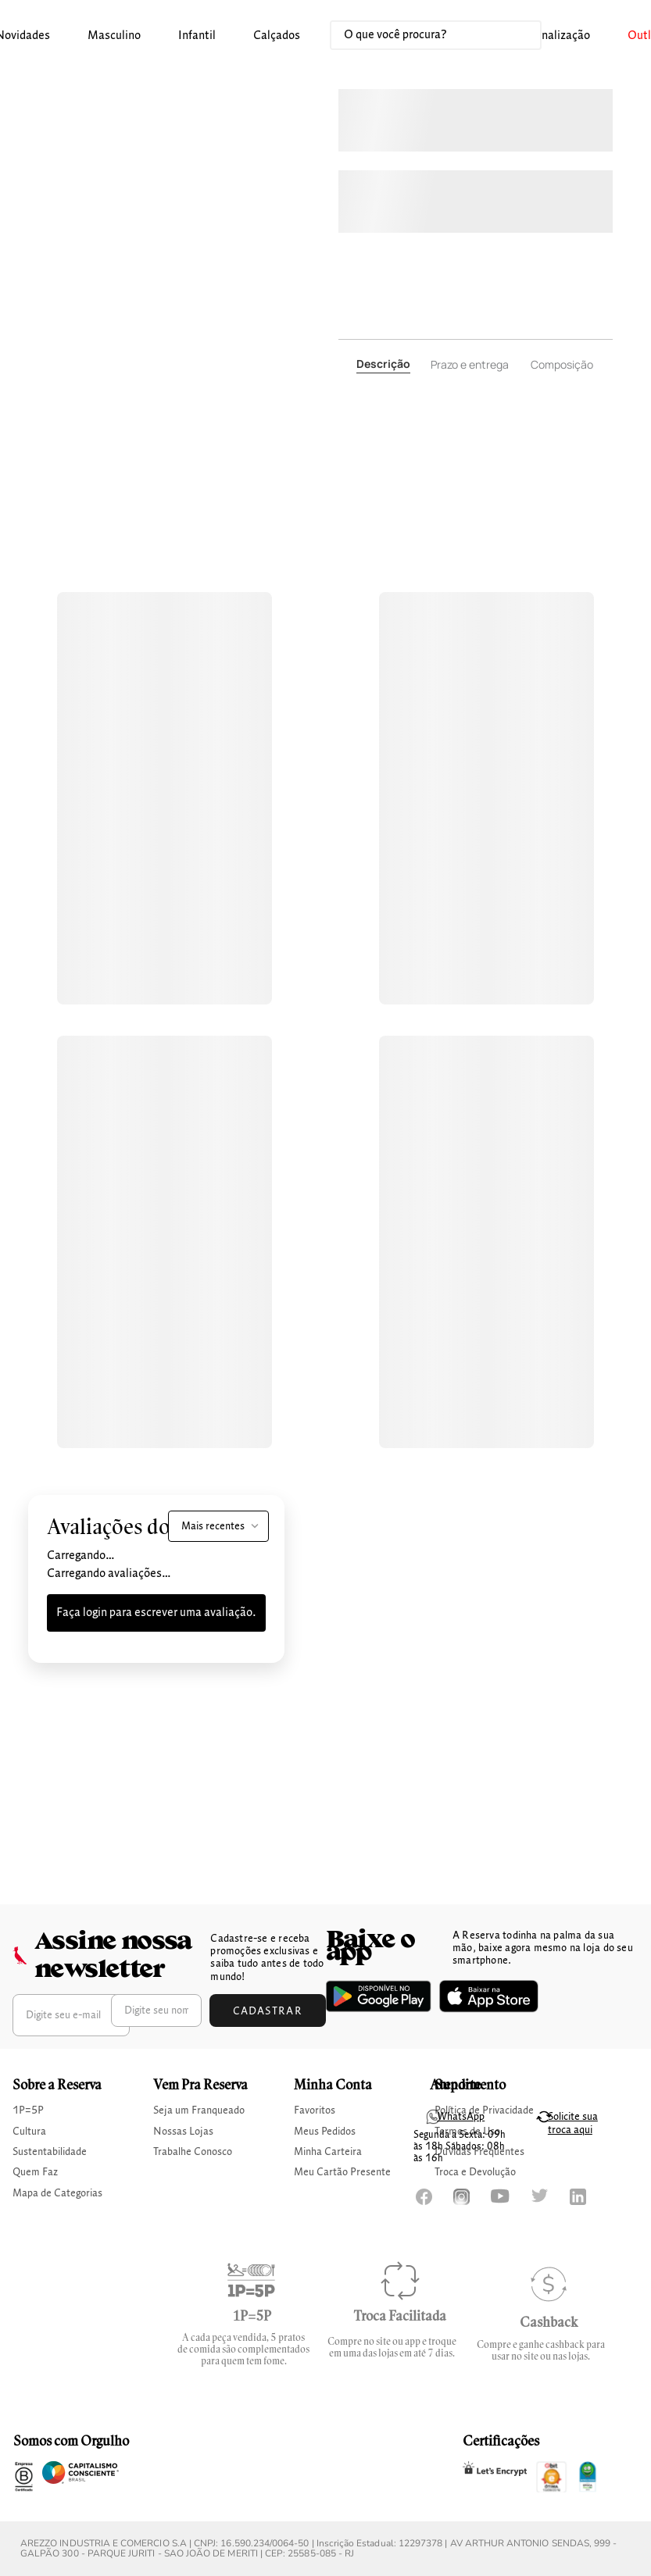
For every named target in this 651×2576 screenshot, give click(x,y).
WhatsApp (461, 2116)
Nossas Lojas (183, 2131)
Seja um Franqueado (199, 2110)
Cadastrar (268, 2011)
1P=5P (28, 2110)
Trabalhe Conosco (192, 2151)
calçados (276, 36)
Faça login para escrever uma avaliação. (156, 1613)
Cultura (29, 2131)
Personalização (551, 36)
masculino (114, 36)
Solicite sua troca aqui (573, 2123)
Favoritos (314, 2110)
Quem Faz (35, 2172)
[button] (114, 36)
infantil (197, 36)
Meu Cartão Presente (342, 2172)
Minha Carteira (328, 2151)
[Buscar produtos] (513, 35)
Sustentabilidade (50, 2151)
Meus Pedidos (325, 2131)
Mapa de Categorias (57, 2193)
